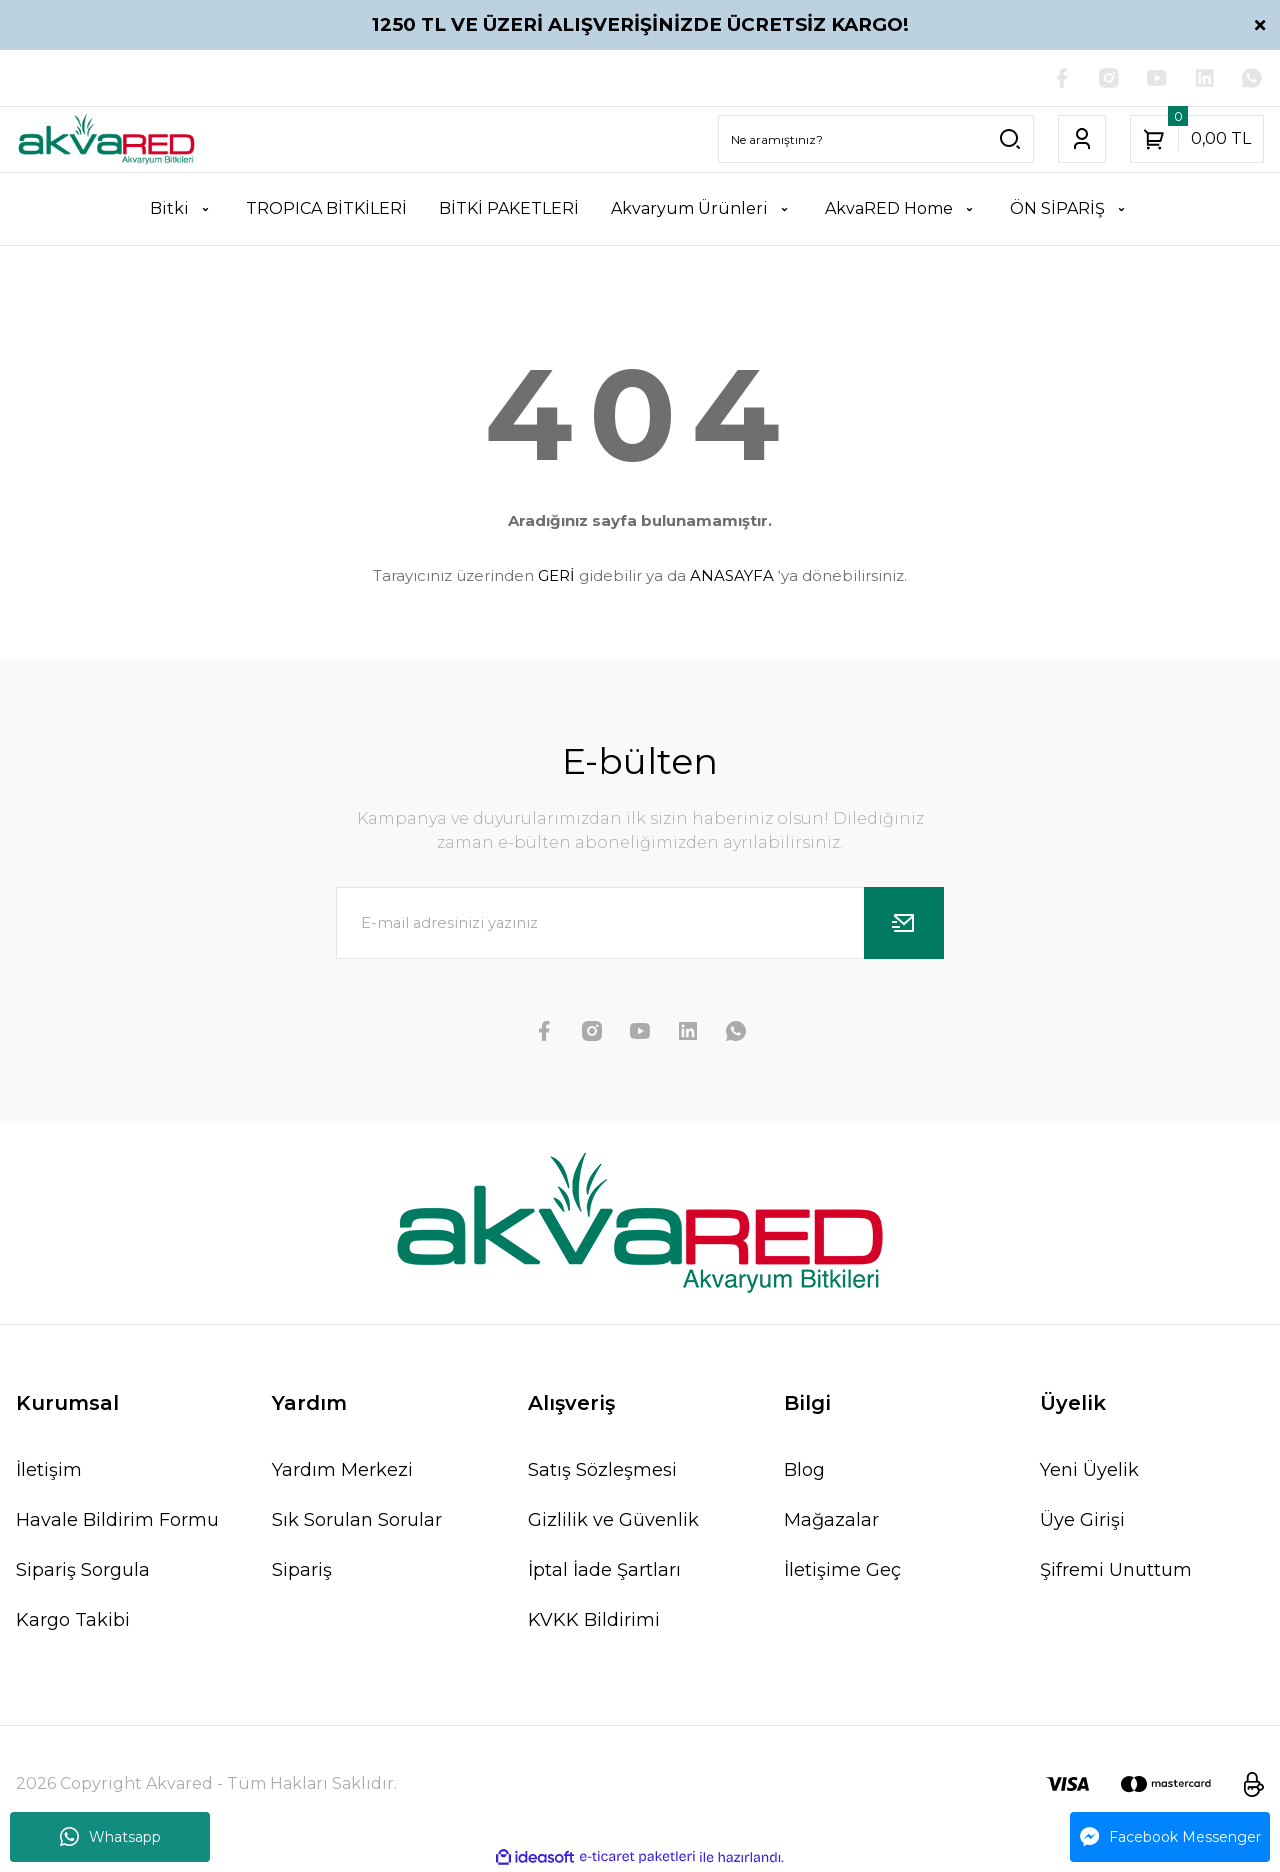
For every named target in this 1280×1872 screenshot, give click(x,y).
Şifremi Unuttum (1116, 1571)
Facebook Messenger (1170, 1837)
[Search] (876, 140)
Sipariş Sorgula (83, 1571)
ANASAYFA (732, 575)
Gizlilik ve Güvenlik (613, 1521)
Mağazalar (831, 1521)
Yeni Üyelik (1089, 1471)
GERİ (556, 575)
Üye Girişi (1082, 1521)
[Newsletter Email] (640, 924)
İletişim (49, 1471)
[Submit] (904, 924)
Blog (804, 1471)
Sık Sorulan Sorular (357, 1521)
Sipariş (302, 1571)
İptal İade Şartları (604, 1571)
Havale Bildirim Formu (117, 1521)
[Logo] (106, 140)
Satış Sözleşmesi (602, 1471)
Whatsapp (110, 1837)
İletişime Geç (842, 1571)
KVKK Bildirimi (594, 1621)
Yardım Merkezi (342, 1471)
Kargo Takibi (73, 1621)
